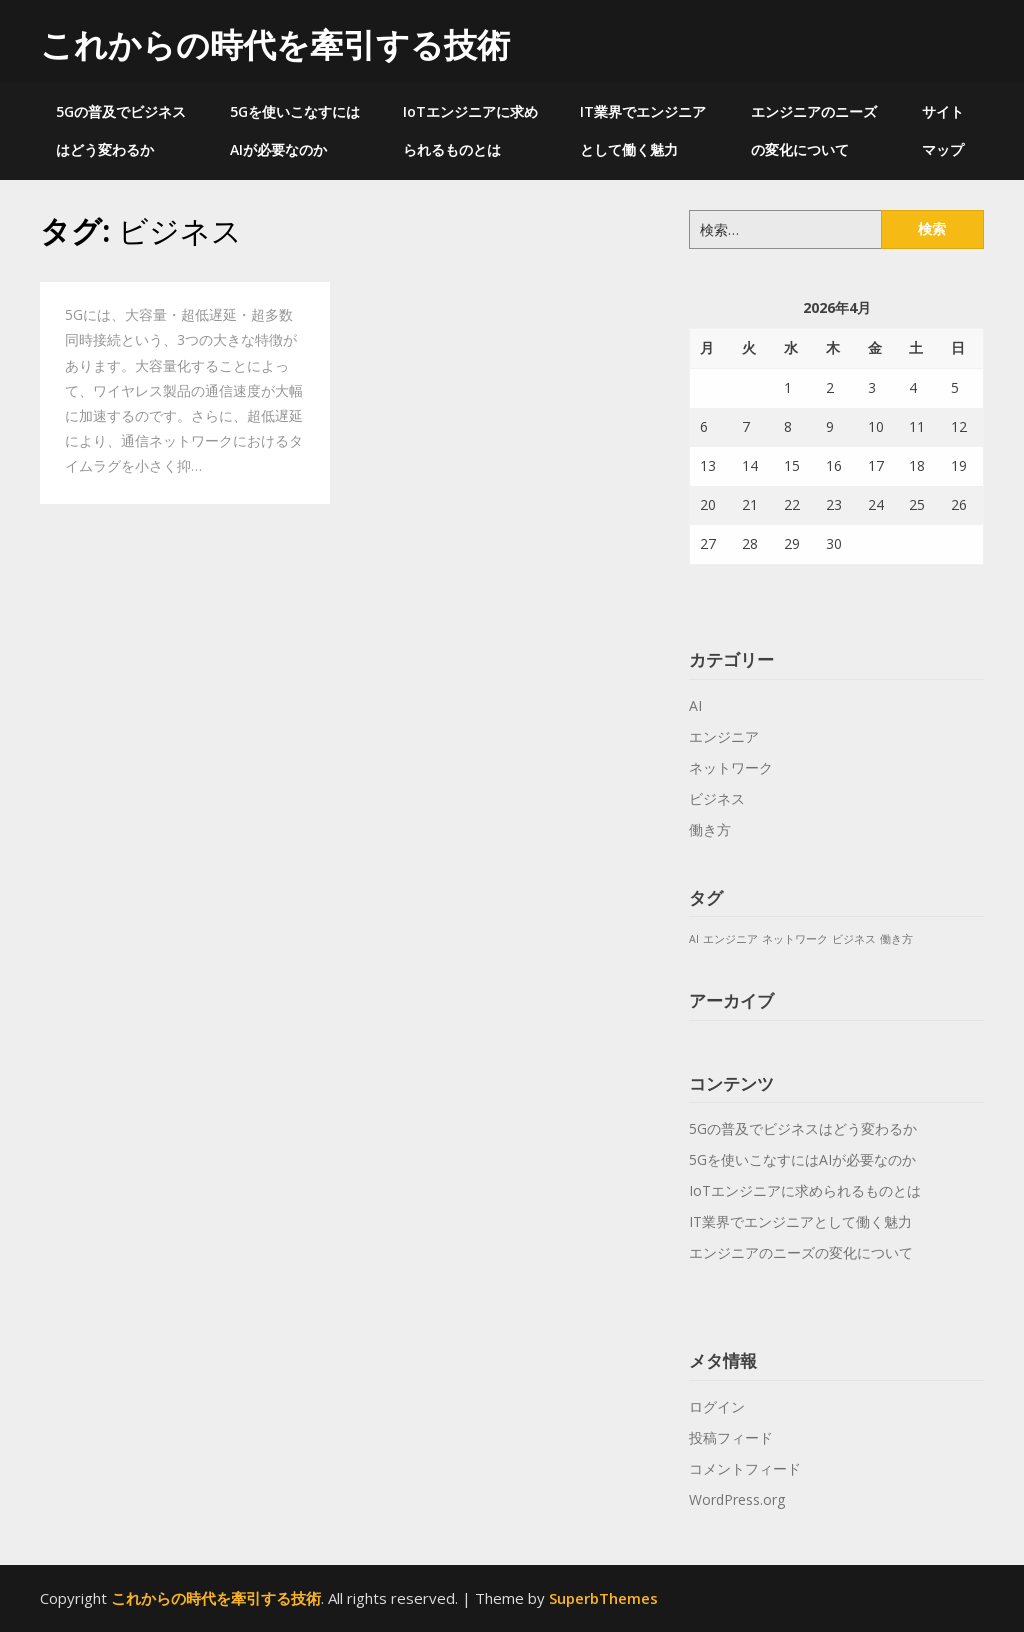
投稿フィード (731, 1437)
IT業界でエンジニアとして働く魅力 (643, 130)
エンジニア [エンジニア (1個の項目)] (730, 939)
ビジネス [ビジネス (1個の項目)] (854, 939)
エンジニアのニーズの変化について (814, 130)
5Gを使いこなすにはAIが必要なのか (295, 130)
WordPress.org (737, 1499)
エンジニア (724, 736)
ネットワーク (731, 767)
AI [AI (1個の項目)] (694, 939)
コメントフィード (745, 1468)
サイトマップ (943, 130)
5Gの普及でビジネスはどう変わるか (121, 130)
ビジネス (717, 798)
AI (695, 705)
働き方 (710, 829)
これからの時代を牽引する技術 (275, 44)
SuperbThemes (603, 1598)
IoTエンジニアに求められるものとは (470, 130)
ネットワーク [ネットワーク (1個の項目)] (795, 939)
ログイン (717, 1406)
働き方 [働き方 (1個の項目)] (896, 939)
